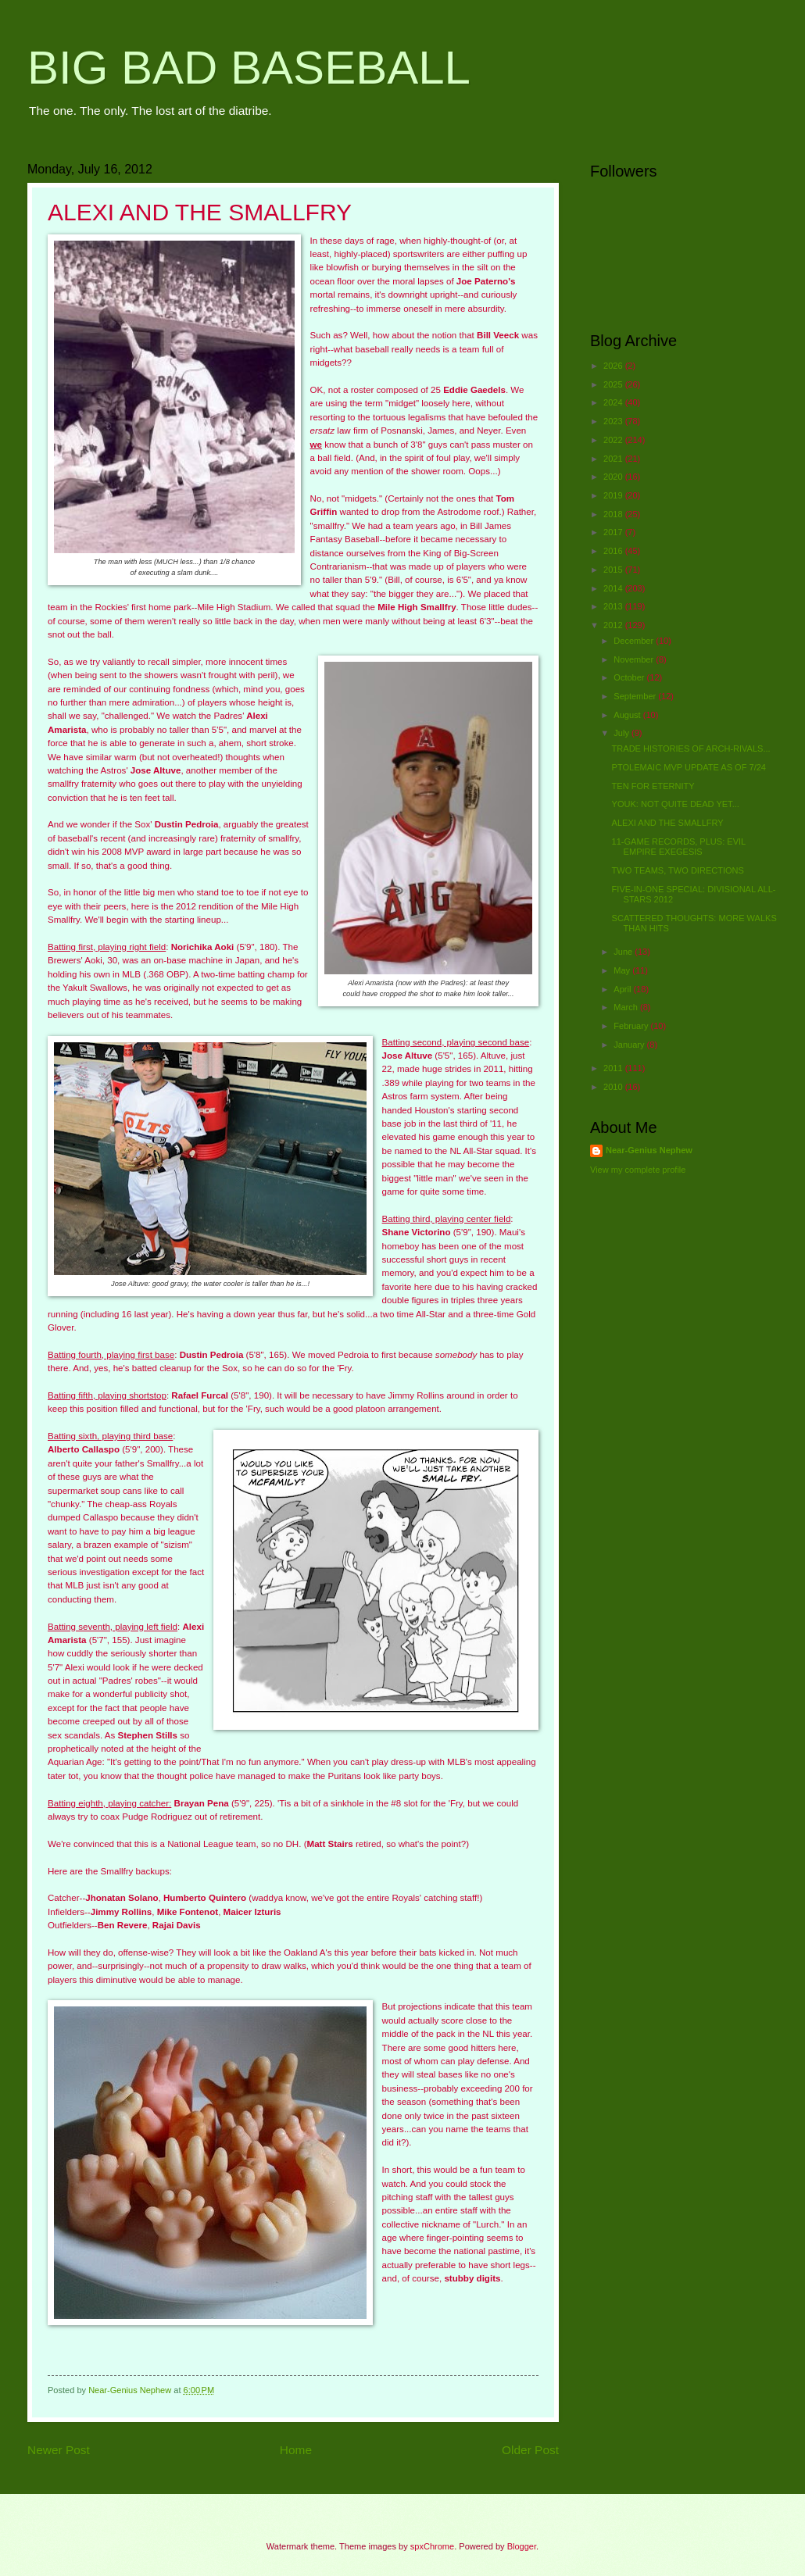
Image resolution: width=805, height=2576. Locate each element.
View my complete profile (637, 1169)
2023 (614, 421)
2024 (614, 402)
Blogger (521, 2546)
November (635, 659)
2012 (614, 625)
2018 (614, 514)
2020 (614, 476)
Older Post (530, 2449)
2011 (614, 1068)
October (630, 677)
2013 (614, 606)
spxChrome (432, 2546)
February (632, 1026)
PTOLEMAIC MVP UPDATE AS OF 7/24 (689, 767)
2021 (614, 458)
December (635, 640)
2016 (614, 551)
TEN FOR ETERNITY (653, 786)
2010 (614, 1086)
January (630, 1044)
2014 (614, 588)
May (623, 970)
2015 (614, 569)
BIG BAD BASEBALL (248, 67)
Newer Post (58, 2449)
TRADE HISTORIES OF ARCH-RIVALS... (691, 748)
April (623, 989)
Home (296, 2449)
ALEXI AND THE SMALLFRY (668, 822)
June (624, 951)
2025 (614, 384)
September (636, 696)
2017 (614, 532)
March (627, 1007)
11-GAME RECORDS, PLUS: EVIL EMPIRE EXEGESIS (679, 846)
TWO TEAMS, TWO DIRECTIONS (678, 870)
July (622, 733)
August (628, 715)
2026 (614, 365)
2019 (614, 495)
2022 (614, 440)
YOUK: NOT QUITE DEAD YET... (675, 804)
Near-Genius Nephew (649, 1150)
